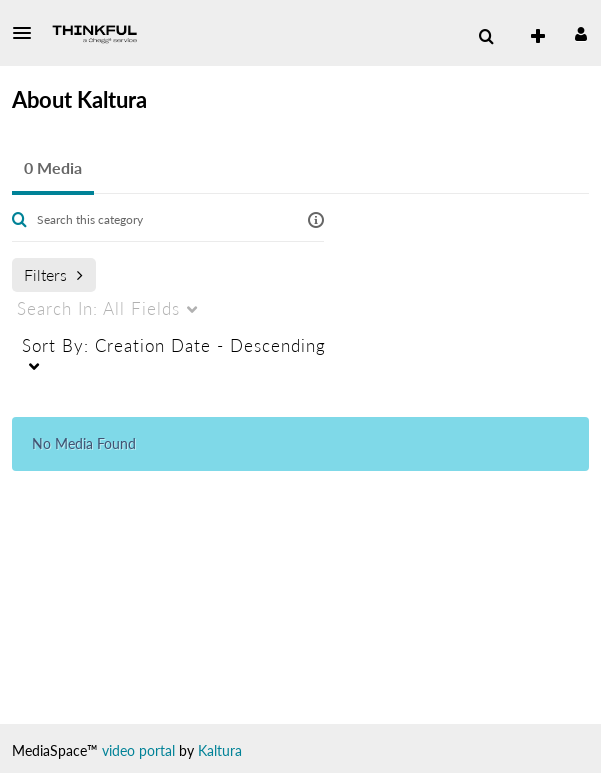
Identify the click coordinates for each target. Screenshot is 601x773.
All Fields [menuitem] (98, 308)
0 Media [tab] (53, 167)
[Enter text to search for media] (159, 220)
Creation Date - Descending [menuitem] (174, 345)
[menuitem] (486, 37)
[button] (28, 33)
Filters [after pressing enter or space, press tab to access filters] (53, 274)
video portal (138, 750)
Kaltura (220, 750)
